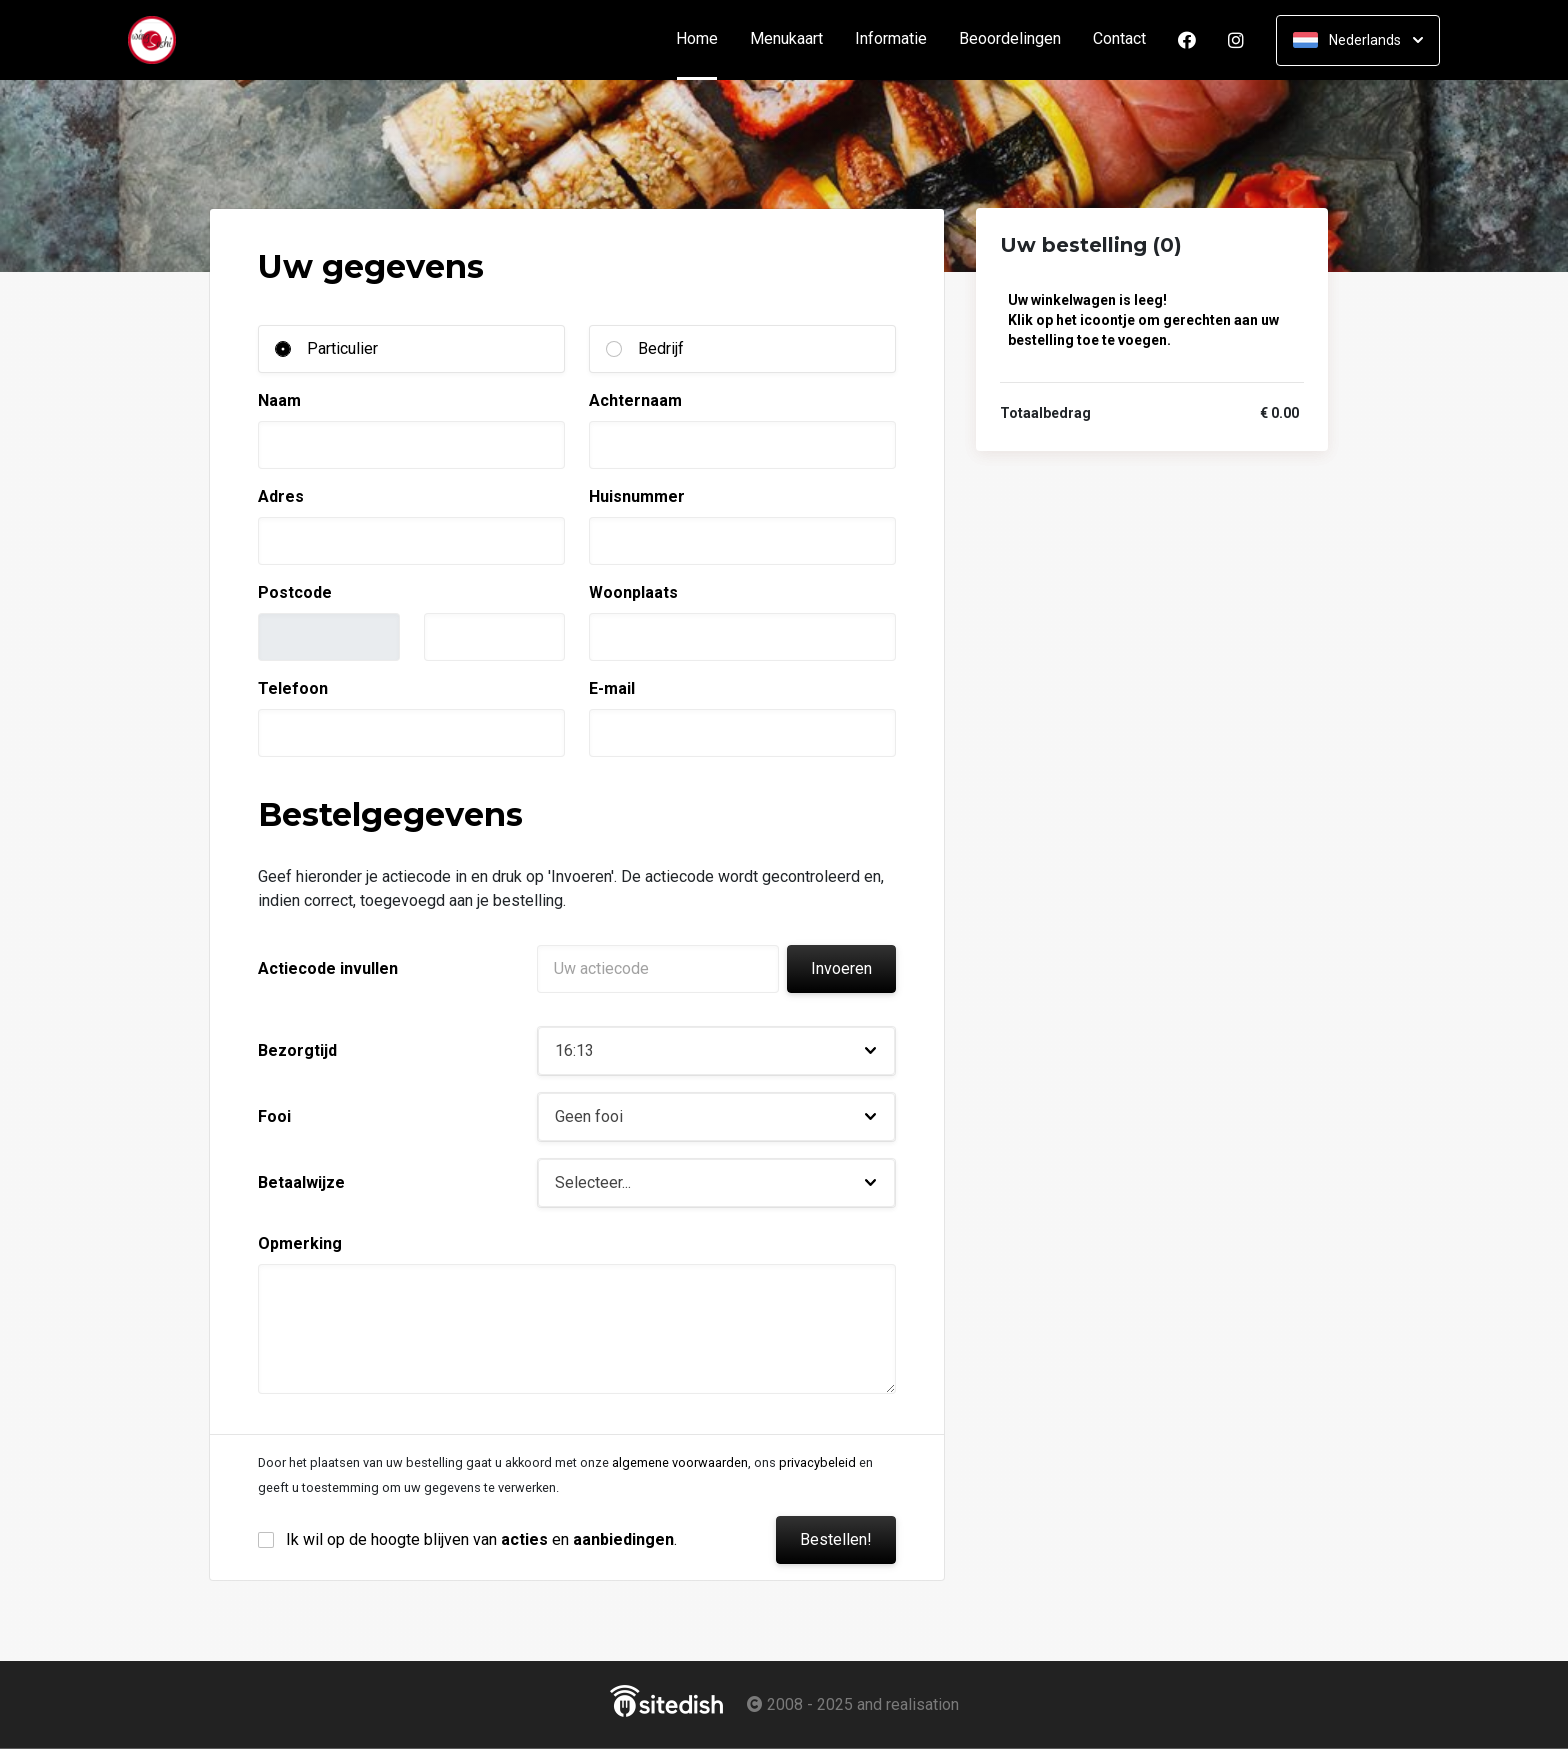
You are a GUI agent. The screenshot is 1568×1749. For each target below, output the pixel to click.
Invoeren (841, 968)
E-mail (612, 688)
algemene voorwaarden (680, 1462)
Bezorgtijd (297, 1050)
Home (705, 39)
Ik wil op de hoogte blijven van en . (481, 1539)
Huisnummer (637, 496)
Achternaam (635, 400)
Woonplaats (633, 592)
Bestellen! (836, 1539)
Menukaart (786, 39)
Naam (279, 400)
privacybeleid (817, 1462)
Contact (1119, 39)
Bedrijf (661, 348)
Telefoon (293, 688)
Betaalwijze (301, 1182)
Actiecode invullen (328, 968)
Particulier (342, 348)
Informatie (891, 39)
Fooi (274, 1116)
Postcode (295, 592)
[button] (716, 1051)
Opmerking (300, 1243)
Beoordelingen (1010, 39)
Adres (281, 496)
